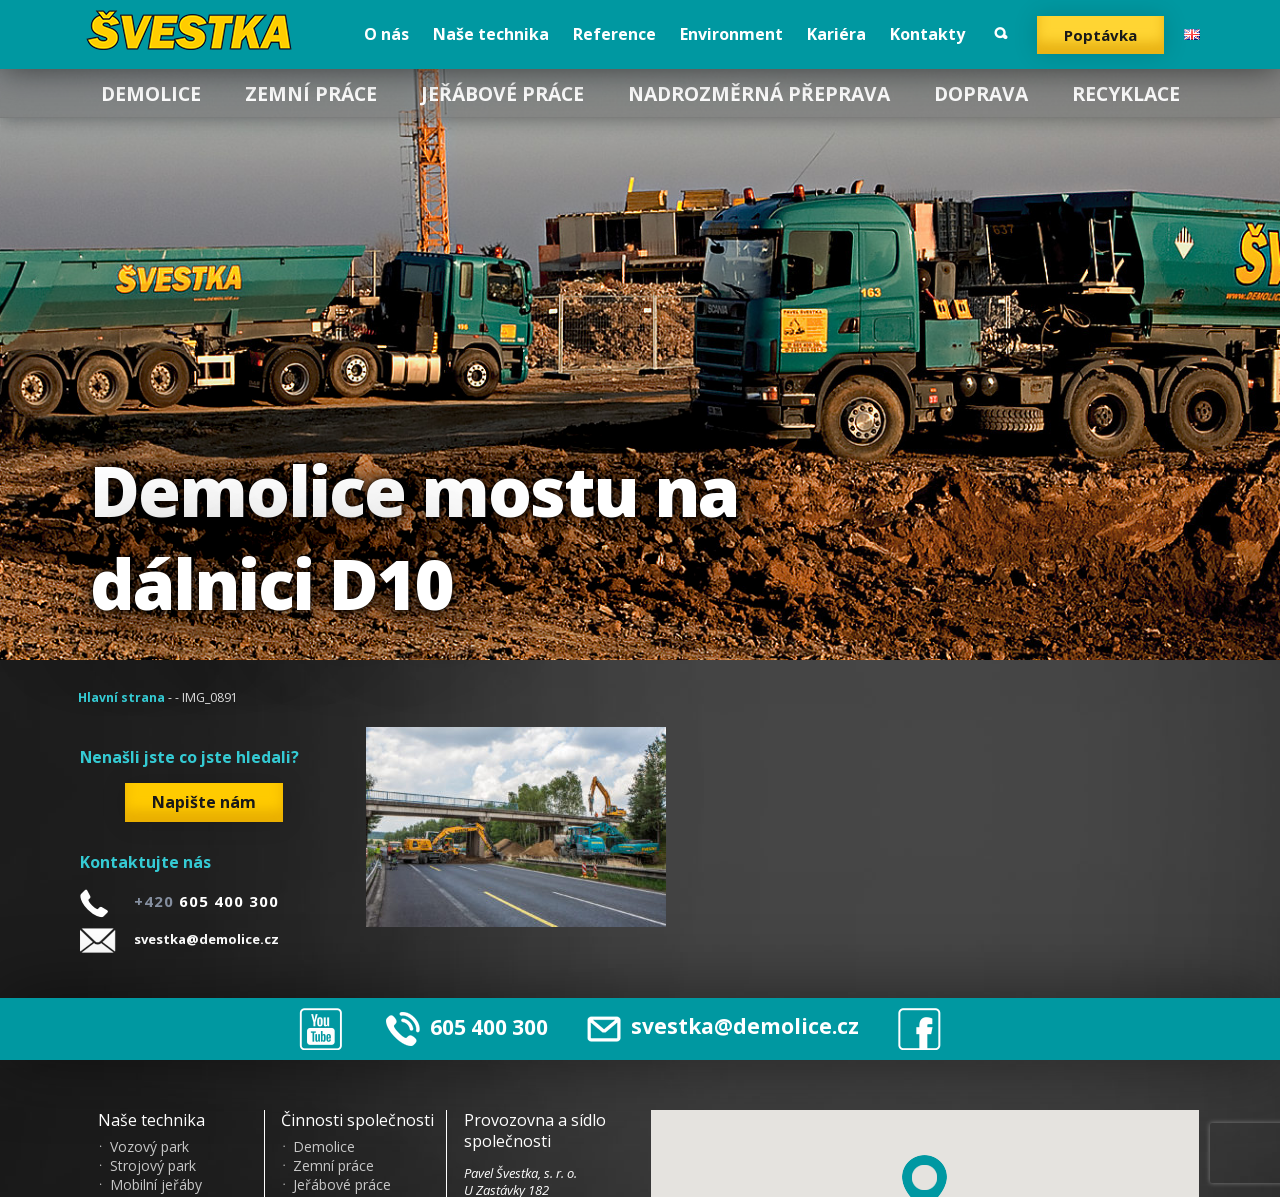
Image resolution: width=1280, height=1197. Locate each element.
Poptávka (1100, 35)
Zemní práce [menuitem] (311, 93)
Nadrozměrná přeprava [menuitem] (759, 93)
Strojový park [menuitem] (153, 1166)
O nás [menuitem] (386, 34)
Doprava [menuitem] (981, 93)
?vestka (192, 30)
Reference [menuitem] (614, 34)
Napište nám (204, 802)
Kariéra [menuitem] (836, 34)
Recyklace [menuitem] (1126, 93)
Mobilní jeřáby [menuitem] (156, 1185)
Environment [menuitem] (731, 34)
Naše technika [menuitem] (491, 34)
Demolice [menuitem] (151, 93)
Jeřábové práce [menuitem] (502, 93)
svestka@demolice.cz (206, 939)
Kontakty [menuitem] (927, 34)
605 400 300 (489, 1026)
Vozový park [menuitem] (149, 1147)
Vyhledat (1001, 33)
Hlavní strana (121, 697)
